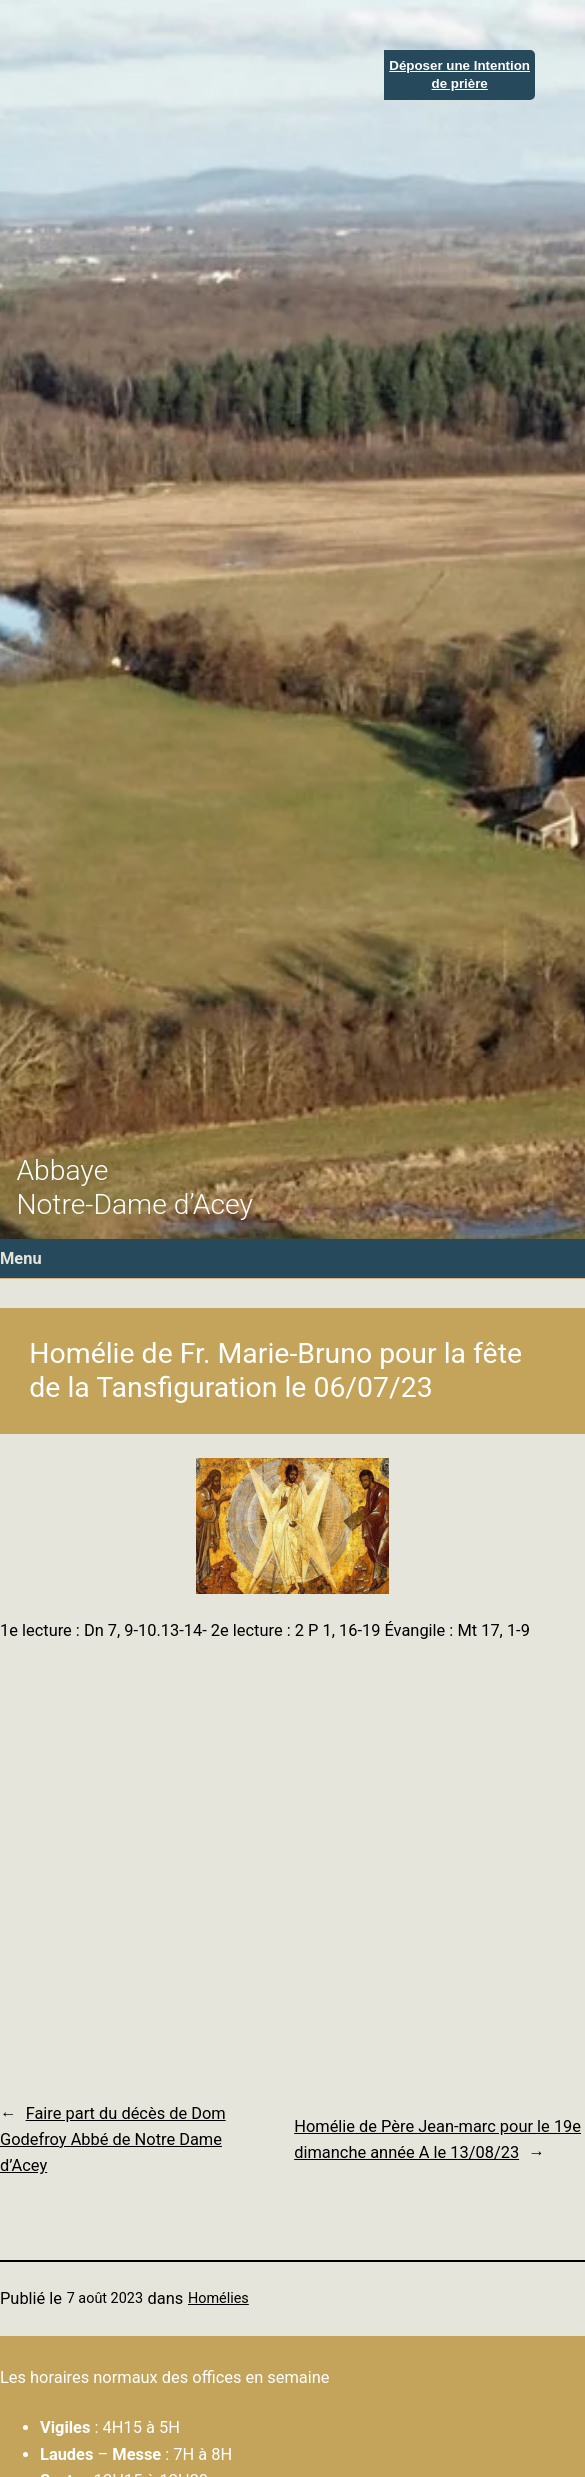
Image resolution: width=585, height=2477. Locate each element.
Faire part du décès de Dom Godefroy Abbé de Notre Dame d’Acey (113, 2140)
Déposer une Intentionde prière (459, 74)
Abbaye (62, 1170)
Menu (21, 1258)
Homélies (218, 2298)
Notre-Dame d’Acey (134, 1204)
